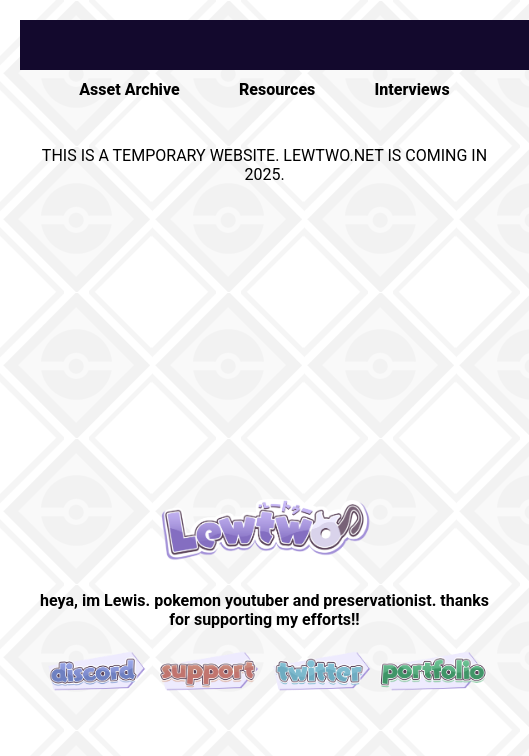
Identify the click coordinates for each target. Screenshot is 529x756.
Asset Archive (129, 89)
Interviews (412, 89)
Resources (277, 89)
